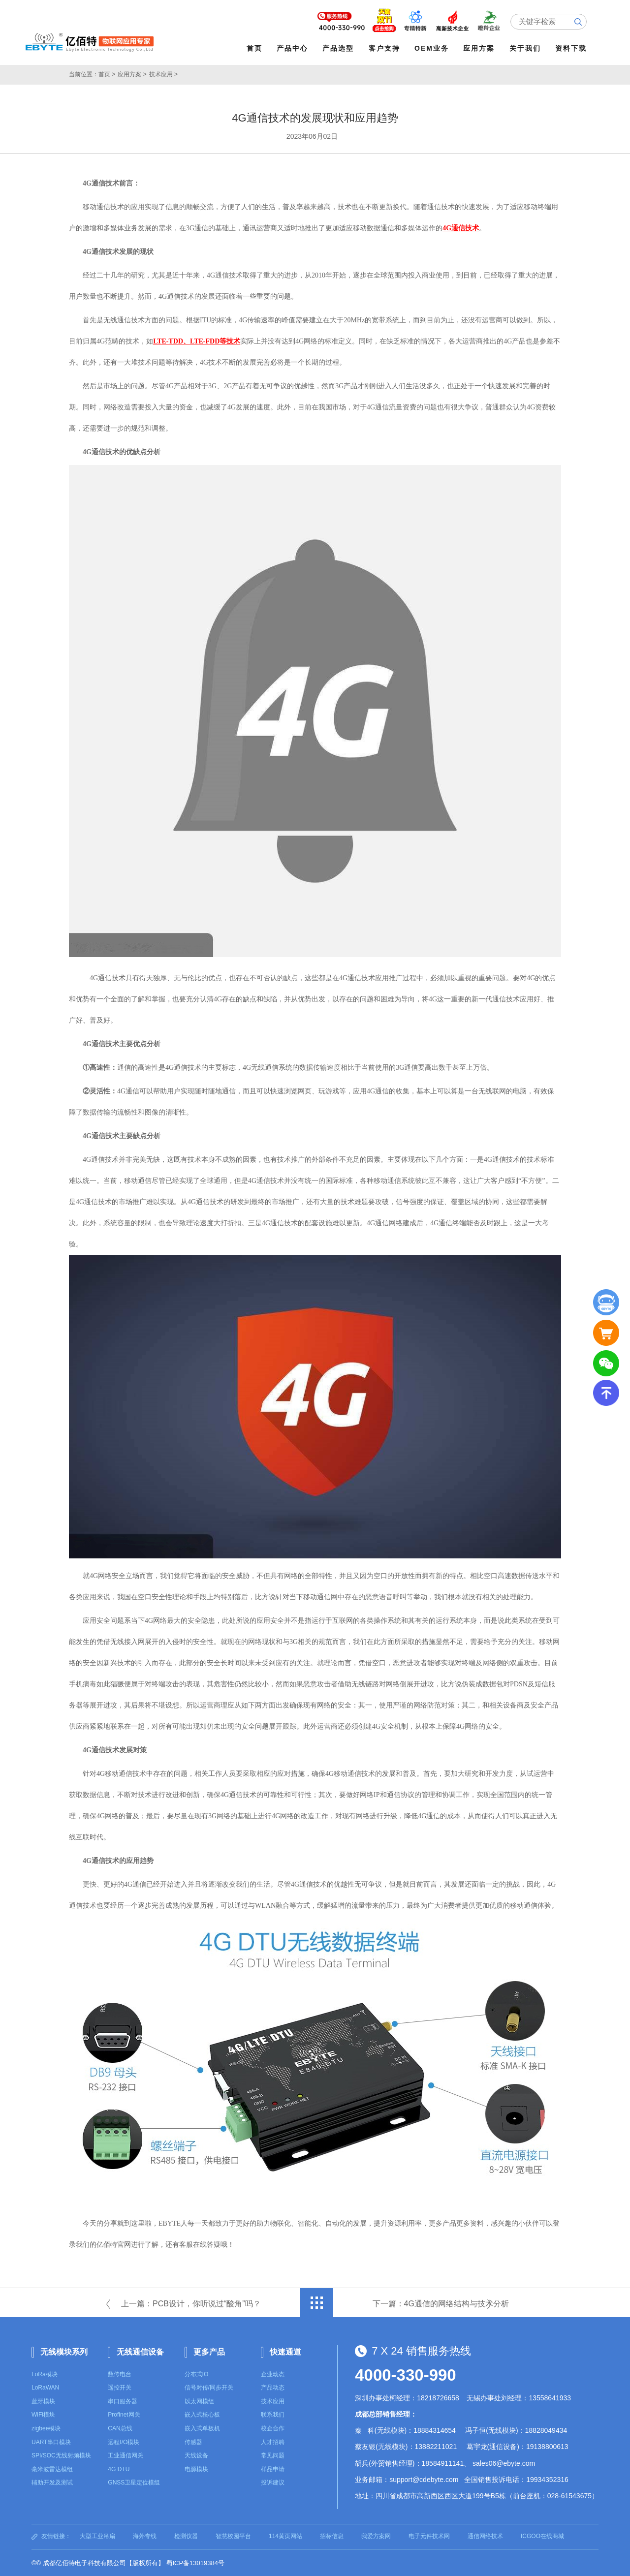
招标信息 (332, 2535)
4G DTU (118, 2468)
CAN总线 (120, 2427)
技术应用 (272, 2400)
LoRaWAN (45, 2387)
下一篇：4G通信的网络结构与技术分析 (441, 2303)
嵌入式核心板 (202, 2414)
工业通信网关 (125, 2455)
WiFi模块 (43, 2414)
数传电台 (119, 2373)
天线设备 (196, 2455)
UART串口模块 (51, 2441)
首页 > (106, 73)
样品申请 (272, 2468)
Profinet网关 (124, 2414)
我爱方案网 (376, 2535)
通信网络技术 (485, 2535)
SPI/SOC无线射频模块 (61, 2455)
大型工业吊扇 (97, 2535)
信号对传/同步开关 (209, 2387)
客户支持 (385, 48)
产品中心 (293, 48)
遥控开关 (119, 2387)
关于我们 (525, 48)
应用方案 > (132, 73)
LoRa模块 (45, 2373)
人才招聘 (272, 2441)
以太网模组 (199, 2400)
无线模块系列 (64, 2351)
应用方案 (480, 48)
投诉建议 (272, 2482)
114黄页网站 (285, 2535)
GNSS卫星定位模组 (134, 2482)
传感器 (193, 2441)
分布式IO (197, 2373)
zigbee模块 (46, 2427)
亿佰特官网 (113, 2244)
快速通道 (285, 2351)
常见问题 (272, 2455)
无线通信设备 (140, 2351)
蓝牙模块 (43, 2400)
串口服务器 (122, 2400)
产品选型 (339, 48)
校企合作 (272, 2427)
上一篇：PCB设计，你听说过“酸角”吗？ (191, 2303)
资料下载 (571, 48)
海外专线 (145, 2535)
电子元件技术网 (429, 2535)
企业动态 (272, 2373)
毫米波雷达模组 (52, 2468)
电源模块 (196, 2468)
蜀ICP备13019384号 (195, 2562)
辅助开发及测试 (52, 2482)
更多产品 (209, 2351)
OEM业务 (432, 48)
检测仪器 (186, 2535)
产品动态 (272, 2387)
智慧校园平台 (233, 2535)
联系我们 (272, 2414)
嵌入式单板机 (202, 2427)
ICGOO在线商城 (542, 2535)
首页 (255, 48)
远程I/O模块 (123, 2441)
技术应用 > (163, 73)
